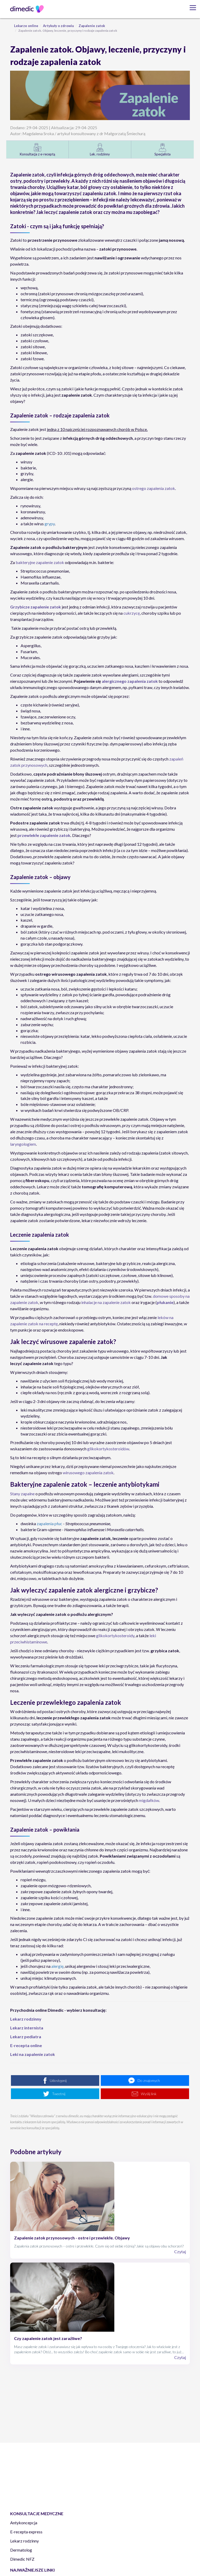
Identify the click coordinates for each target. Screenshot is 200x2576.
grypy (50, 523)
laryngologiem (23, 1144)
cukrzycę (131, 613)
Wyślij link (149, 2094)
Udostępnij (58, 2080)
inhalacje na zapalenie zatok (106, 1302)
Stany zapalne (22, 1493)
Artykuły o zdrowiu (58, 26)
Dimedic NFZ (22, 2559)
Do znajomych (149, 2080)
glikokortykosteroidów (108, 1448)
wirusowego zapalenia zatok (88, 1472)
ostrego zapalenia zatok (153, 488)
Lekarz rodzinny (24, 2540)
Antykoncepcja (23, 2522)
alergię (57, 1966)
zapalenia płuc (49, 1523)
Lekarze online (26, 26)
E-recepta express (26, 2531)
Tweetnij (58, 2094)
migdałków (149, 1800)
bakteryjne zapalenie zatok (40, 562)
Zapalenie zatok (92, 26)
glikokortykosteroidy (115, 1635)
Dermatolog (21, 2549)
